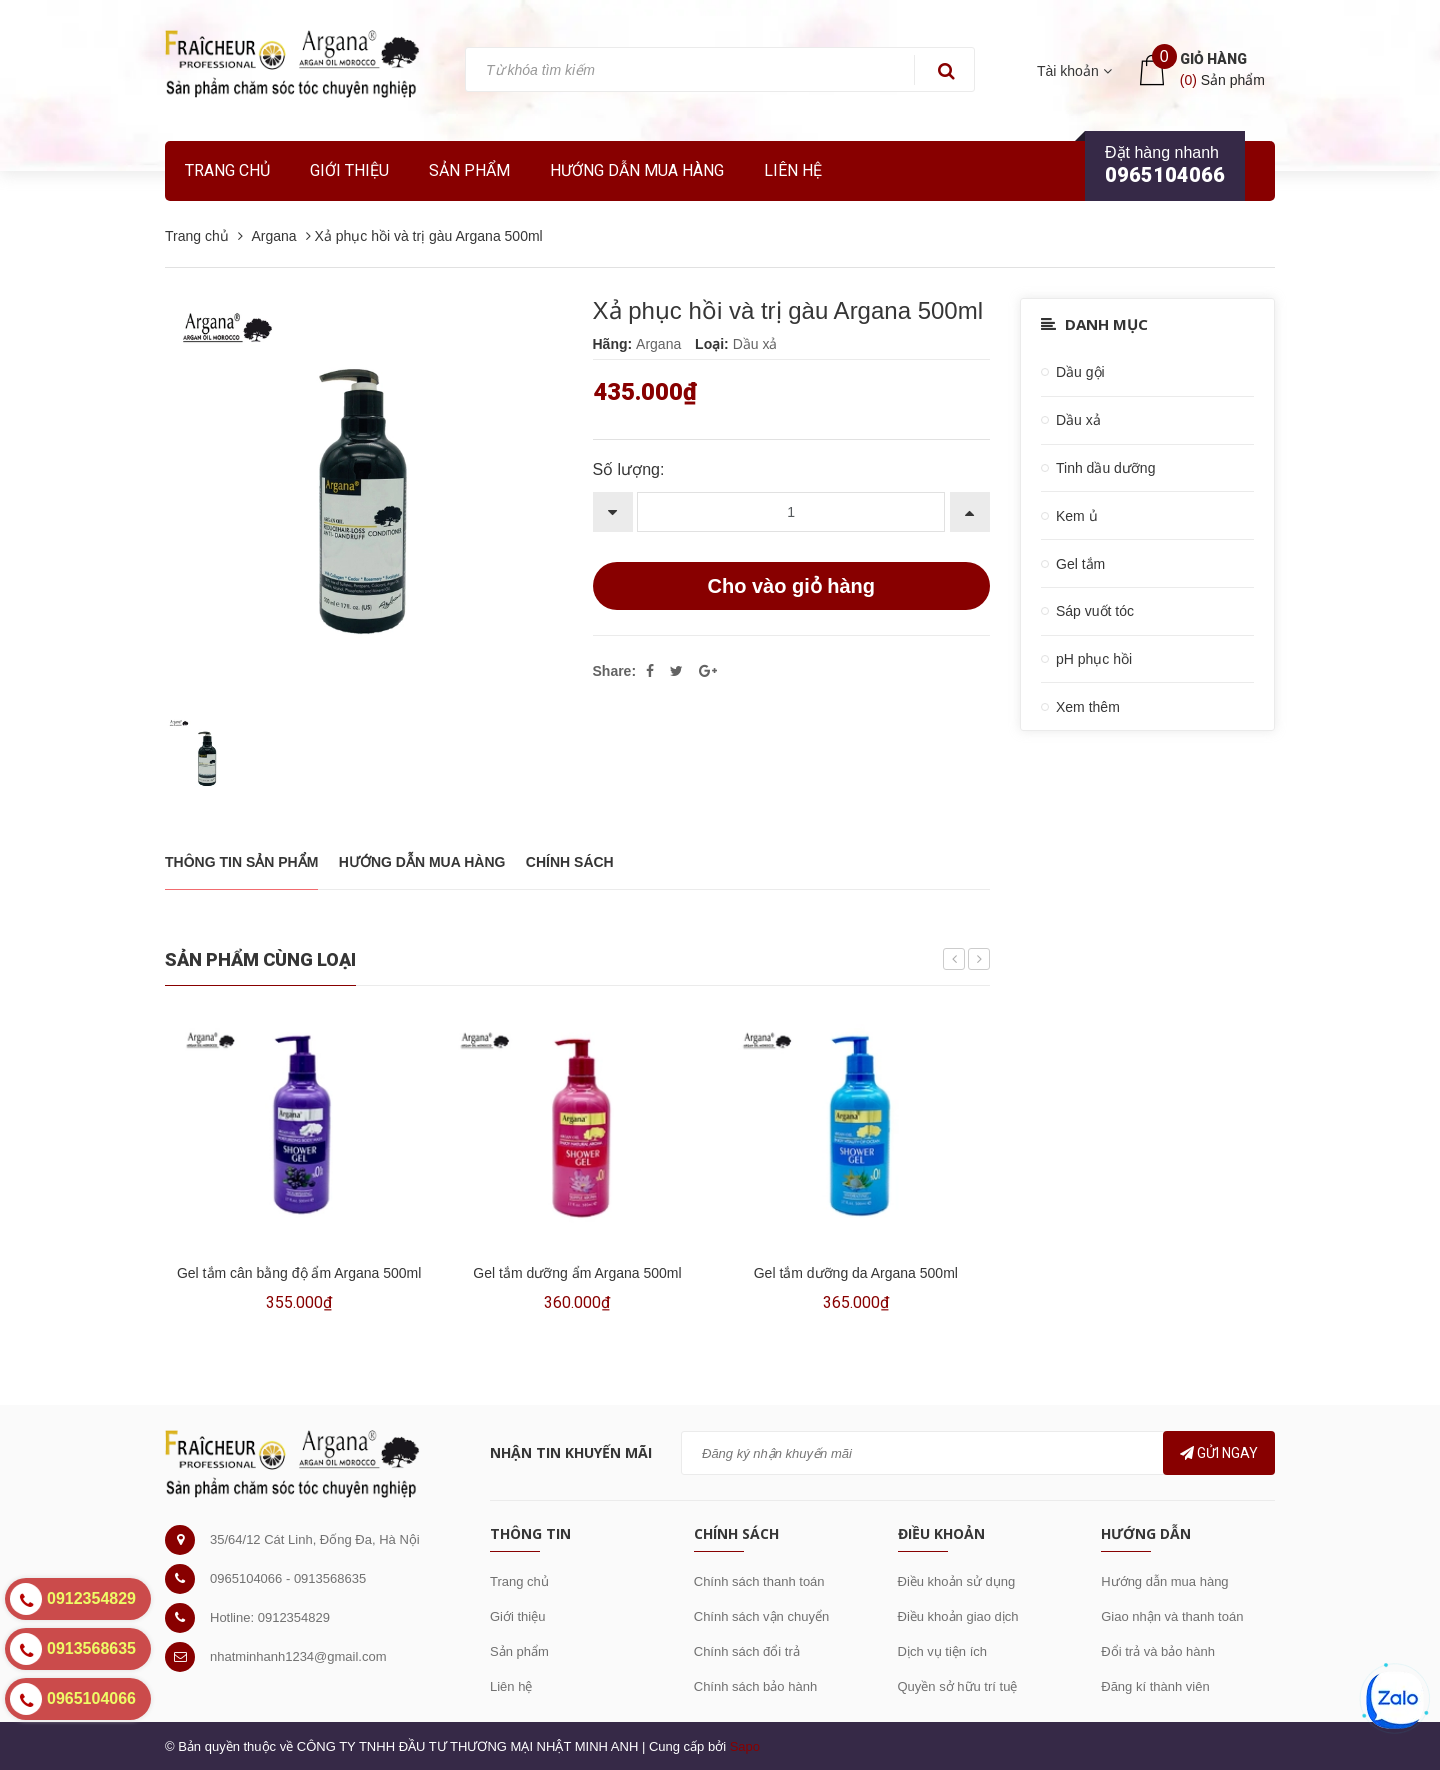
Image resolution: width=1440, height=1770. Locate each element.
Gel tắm (1080, 564)
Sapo (745, 1746)
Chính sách (570, 862)
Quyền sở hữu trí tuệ (958, 1686)
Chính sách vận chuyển (761, 1616)
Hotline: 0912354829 (270, 1617)
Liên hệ (793, 170)
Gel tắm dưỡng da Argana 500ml (856, 1273)
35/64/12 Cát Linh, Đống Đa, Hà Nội (315, 1539)
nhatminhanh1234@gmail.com (298, 1656)
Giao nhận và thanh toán (1172, 1616)
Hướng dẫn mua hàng (637, 170)
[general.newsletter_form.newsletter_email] (978, 1453)
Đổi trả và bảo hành (1158, 1651)
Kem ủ (1077, 516)
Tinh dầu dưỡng (1105, 468)
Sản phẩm (519, 1651)
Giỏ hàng (1213, 59)
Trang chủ (519, 1581)
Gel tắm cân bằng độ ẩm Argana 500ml (299, 1273)
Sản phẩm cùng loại (260, 959)
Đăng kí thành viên (1155, 1686)
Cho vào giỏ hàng (791, 586)
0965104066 (1165, 175)
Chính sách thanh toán (759, 1581)
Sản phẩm (469, 170)
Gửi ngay (1219, 1453)
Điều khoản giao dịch (958, 1616)
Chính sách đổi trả (747, 1651)
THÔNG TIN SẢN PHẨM (241, 862)
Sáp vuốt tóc (1095, 611)
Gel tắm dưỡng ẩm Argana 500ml (577, 1273)
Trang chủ (227, 170)
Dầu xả (1078, 420)
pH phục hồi (1094, 659)
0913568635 (330, 1578)
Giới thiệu (349, 170)
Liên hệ (511, 1686)
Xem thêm (1088, 707)
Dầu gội (1080, 372)
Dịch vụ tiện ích (943, 1651)
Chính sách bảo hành (755, 1686)
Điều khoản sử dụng (957, 1581)
